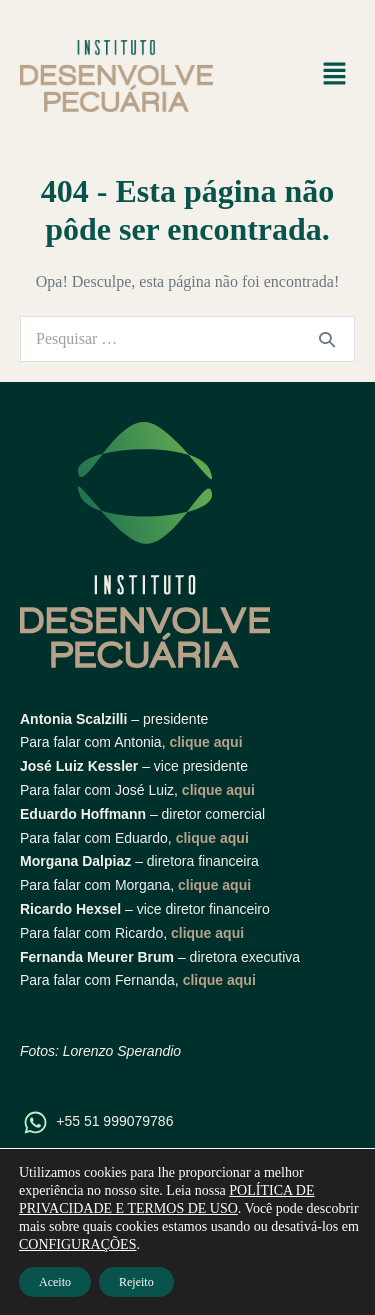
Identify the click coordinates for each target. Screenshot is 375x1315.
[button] (335, 76)
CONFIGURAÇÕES (77, 1244)
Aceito (55, 1282)
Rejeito (136, 1282)
